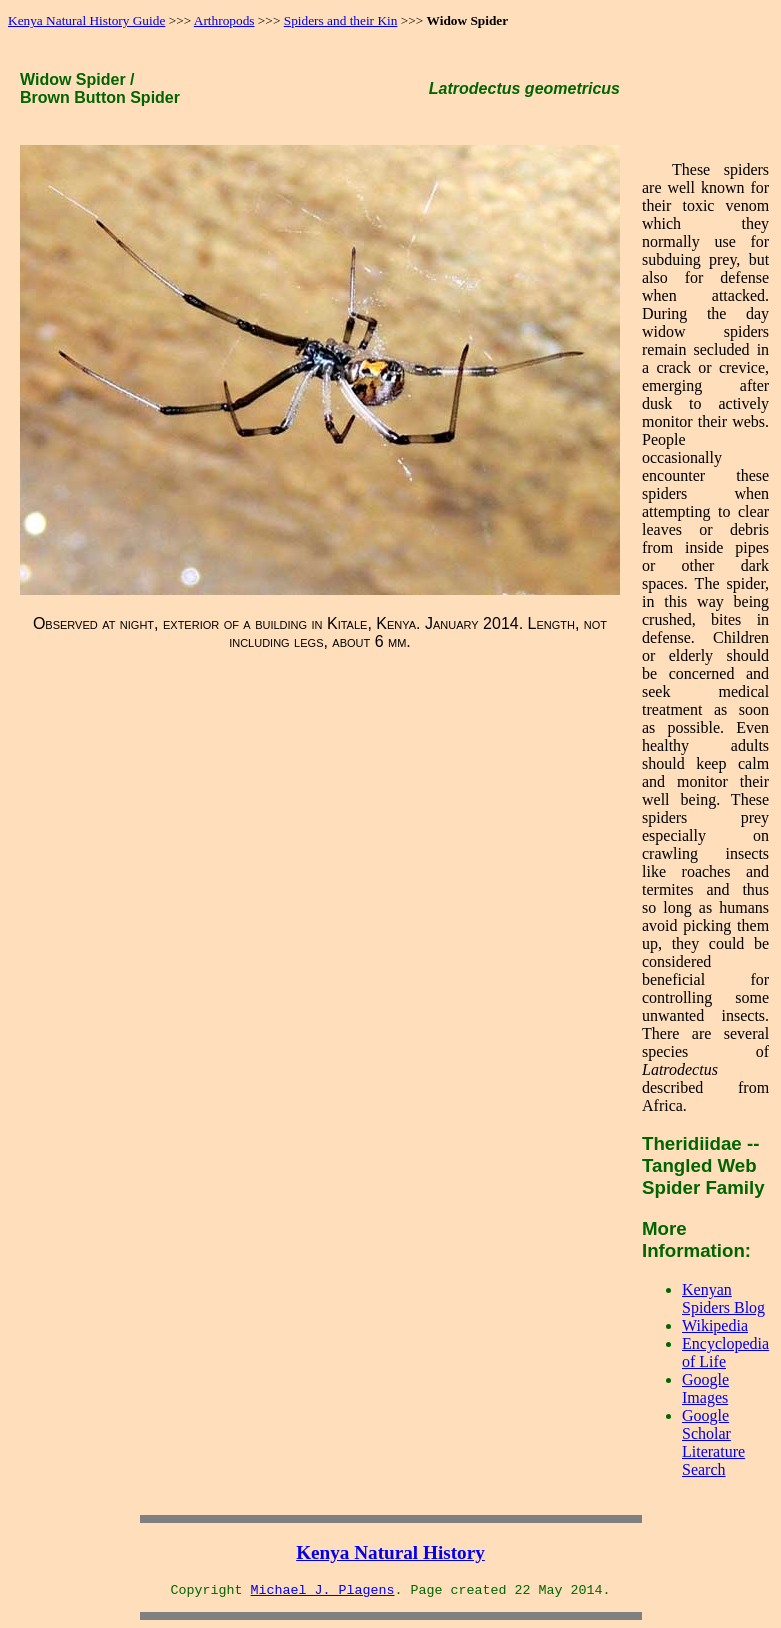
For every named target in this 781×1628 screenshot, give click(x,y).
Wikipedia (715, 1325)
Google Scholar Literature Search (713, 1442)
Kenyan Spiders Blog (723, 1298)
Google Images (705, 1388)
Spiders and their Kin (341, 20)
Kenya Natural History (390, 1552)
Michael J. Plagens (323, 1590)
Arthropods (224, 20)
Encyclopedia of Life (725, 1352)
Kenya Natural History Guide (86, 20)
